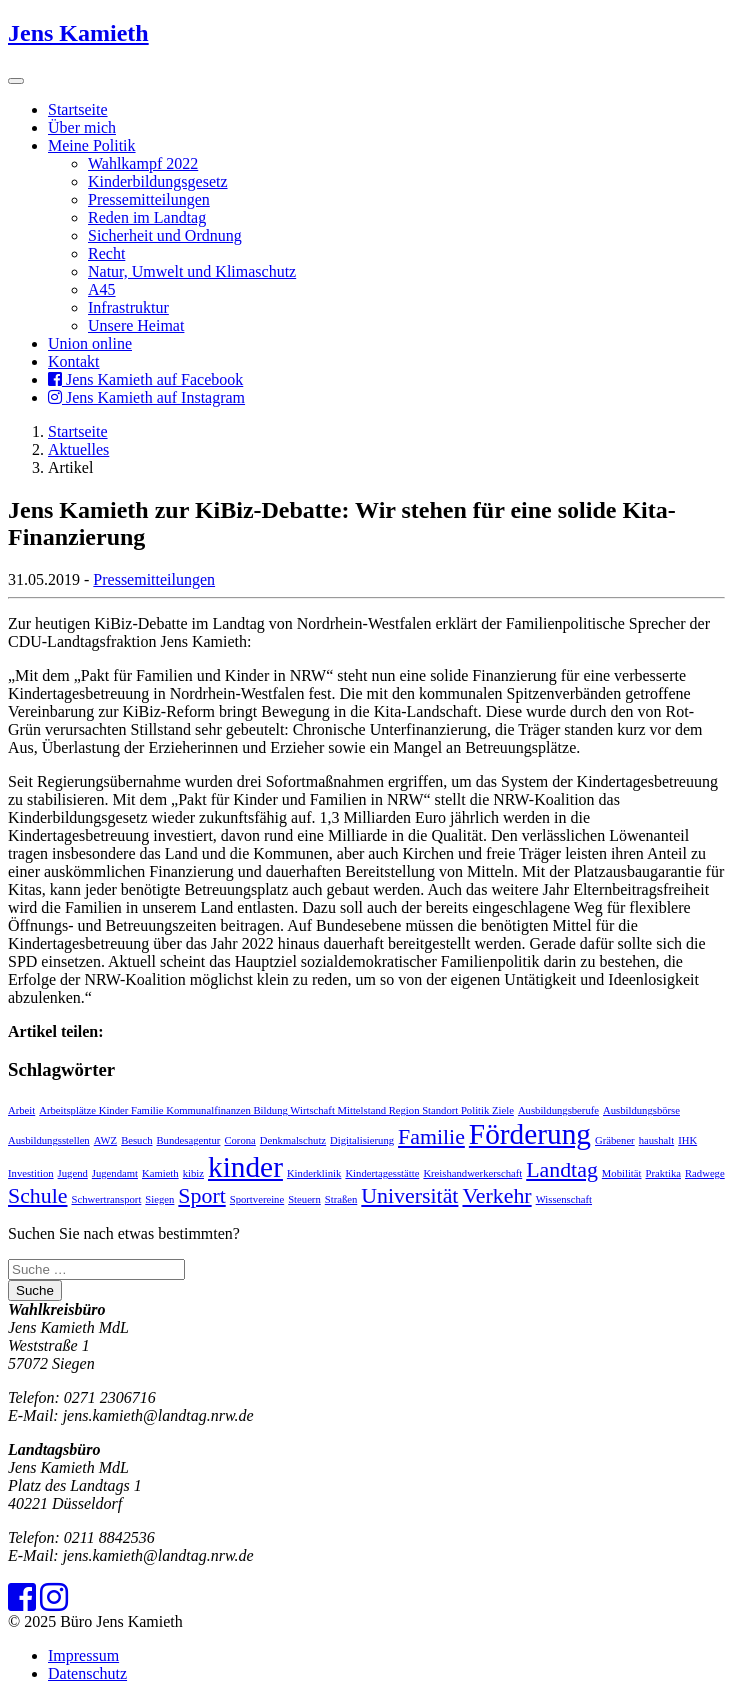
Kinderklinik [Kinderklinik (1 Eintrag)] (314, 1173)
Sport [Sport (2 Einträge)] (201, 1196)
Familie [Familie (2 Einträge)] (431, 1137)
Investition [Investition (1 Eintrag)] (31, 1173)
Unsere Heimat (136, 325)
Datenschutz (87, 1673)
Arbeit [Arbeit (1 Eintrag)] (21, 1110)
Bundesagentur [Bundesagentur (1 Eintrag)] (189, 1140)
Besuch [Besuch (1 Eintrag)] (136, 1140)
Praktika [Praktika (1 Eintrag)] (664, 1173)
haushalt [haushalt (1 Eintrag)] (657, 1140)
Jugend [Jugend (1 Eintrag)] (73, 1173)
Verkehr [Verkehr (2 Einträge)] (496, 1196)
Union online (90, 343)
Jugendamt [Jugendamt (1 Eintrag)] (115, 1173)
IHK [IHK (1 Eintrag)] (687, 1140)
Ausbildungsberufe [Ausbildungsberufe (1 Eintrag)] (558, 1110)
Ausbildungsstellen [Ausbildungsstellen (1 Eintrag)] (49, 1140)
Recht (106, 253)
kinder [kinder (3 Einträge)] (245, 1167)
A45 (102, 289)
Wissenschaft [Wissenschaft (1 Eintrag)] (564, 1199)
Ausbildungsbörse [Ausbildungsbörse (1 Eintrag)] (641, 1110)
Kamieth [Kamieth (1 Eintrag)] (160, 1173)
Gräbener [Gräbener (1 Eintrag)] (615, 1140)
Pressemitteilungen (149, 199)
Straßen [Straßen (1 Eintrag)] (341, 1199)
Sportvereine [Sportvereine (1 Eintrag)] (257, 1199)
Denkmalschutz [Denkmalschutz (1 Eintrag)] (293, 1140)
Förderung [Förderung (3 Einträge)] (530, 1134)
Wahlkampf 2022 (143, 163)
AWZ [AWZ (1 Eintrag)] (105, 1140)
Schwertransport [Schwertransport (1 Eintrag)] (107, 1199)
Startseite (78, 109)
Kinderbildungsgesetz (158, 181)
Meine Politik (92, 145)
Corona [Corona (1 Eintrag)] (239, 1140)
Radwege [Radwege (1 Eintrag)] (705, 1173)
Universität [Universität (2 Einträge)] (409, 1196)
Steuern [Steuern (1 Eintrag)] (304, 1199)
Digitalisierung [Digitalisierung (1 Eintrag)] (362, 1140)
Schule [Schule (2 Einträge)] (38, 1196)
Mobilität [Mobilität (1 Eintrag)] (622, 1173)
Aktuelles (78, 449)
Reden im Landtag (147, 217)
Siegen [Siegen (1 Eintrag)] (159, 1199)
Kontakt (74, 361)
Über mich (82, 127)
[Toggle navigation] (16, 81)
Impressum (83, 1655)
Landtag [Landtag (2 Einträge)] (562, 1170)
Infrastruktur (128, 307)
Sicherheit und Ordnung (165, 235)
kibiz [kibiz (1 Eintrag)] (193, 1173)
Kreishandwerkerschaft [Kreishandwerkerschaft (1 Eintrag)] (472, 1173)
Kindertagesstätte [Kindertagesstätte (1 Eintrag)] (382, 1173)
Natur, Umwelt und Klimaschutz (192, 271)
